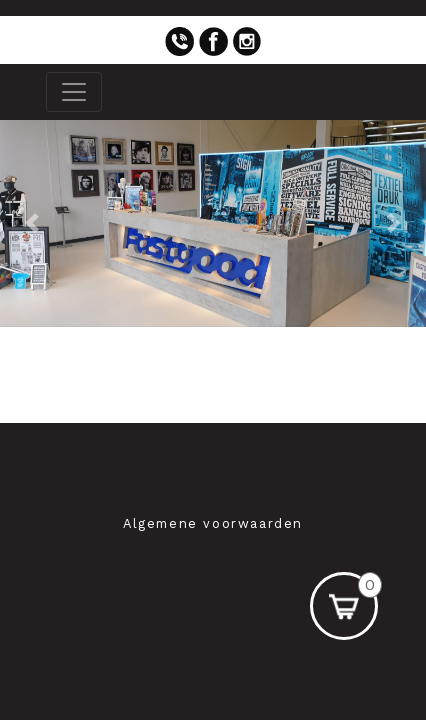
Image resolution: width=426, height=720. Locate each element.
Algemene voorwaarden (213, 523)
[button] (32, 223)
